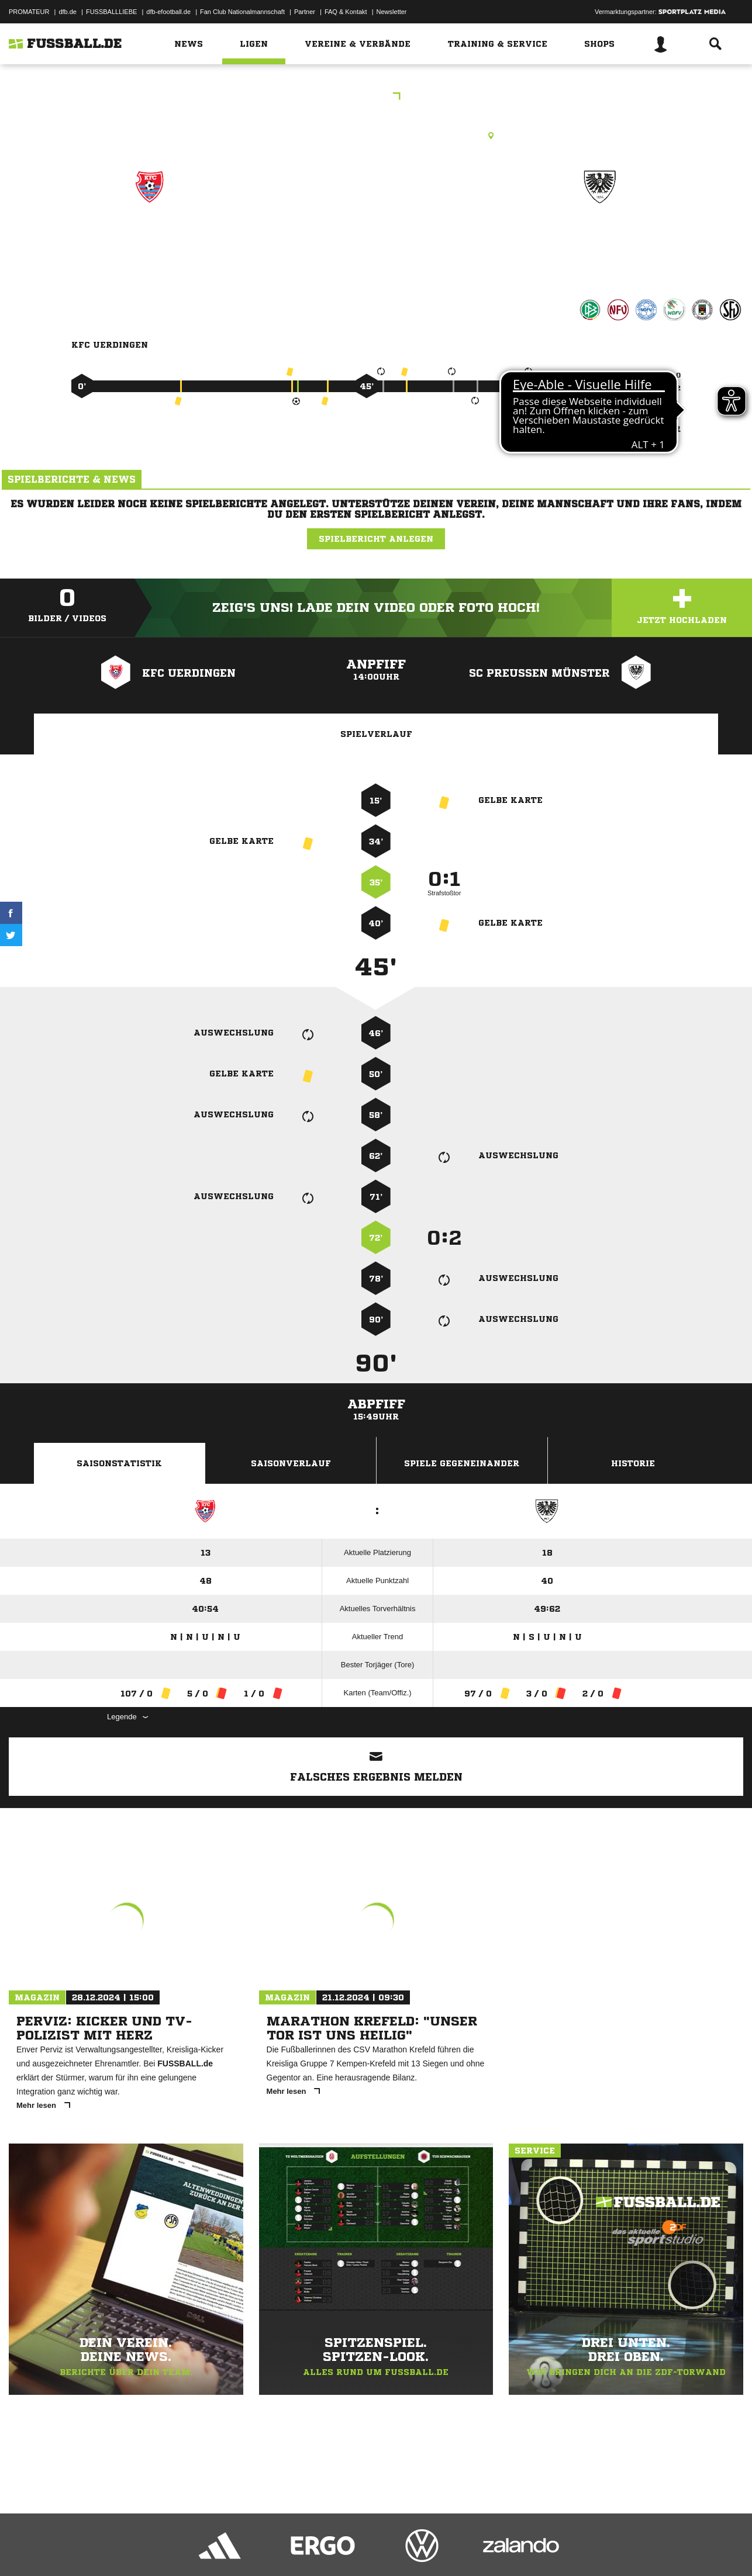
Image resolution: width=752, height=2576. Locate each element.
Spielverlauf (376, 734)
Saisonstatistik (119, 1463)
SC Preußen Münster (600, 237)
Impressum (24, 2548)
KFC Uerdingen (149, 237)
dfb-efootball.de (168, 11)
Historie (633, 1463)
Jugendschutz (219, 2548)
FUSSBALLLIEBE (111, 11)
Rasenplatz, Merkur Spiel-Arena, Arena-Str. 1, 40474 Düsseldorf (376, 135)
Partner (304, 11)
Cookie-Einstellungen (351, 2548)
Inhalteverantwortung (280, 2548)
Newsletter (392, 11)
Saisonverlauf (291, 1463)
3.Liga (376, 97)
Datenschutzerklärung (82, 2548)
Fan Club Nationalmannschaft (242, 11)
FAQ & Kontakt (346, 11)
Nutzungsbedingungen (155, 2548)
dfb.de (67, 11)
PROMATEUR (29, 11)
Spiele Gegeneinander (461, 1463)
